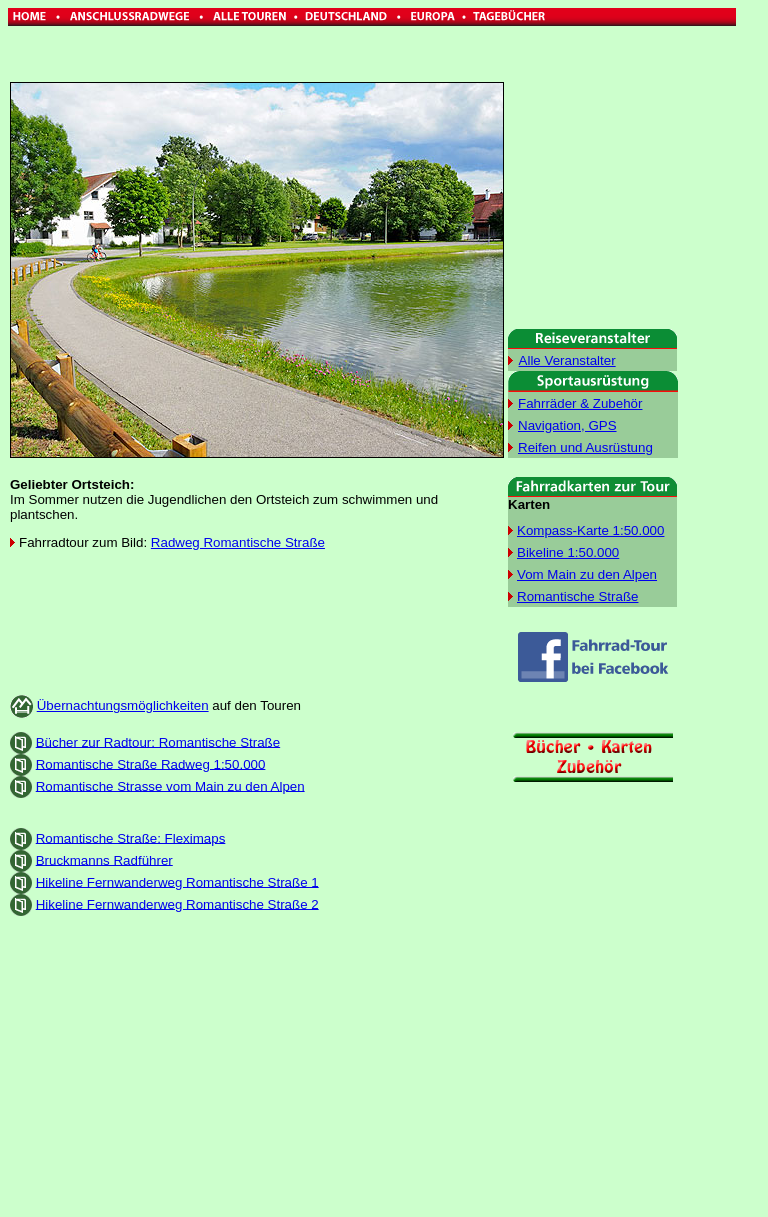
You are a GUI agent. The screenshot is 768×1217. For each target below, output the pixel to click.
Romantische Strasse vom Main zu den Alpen (170, 785)
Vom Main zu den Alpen (587, 574)
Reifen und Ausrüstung (585, 447)
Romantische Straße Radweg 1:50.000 (151, 763)
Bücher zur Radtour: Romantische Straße (158, 741)
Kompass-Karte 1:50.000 (590, 530)
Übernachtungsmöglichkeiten (123, 705)
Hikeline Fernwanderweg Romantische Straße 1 (177, 881)
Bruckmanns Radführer (104, 859)
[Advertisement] (257, 615)
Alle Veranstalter (567, 360)
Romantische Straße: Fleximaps (131, 837)
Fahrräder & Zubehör (580, 403)
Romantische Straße (577, 596)
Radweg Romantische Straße (238, 542)
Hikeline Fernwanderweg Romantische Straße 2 (177, 903)
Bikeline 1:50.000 (568, 552)
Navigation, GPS (567, 425)
